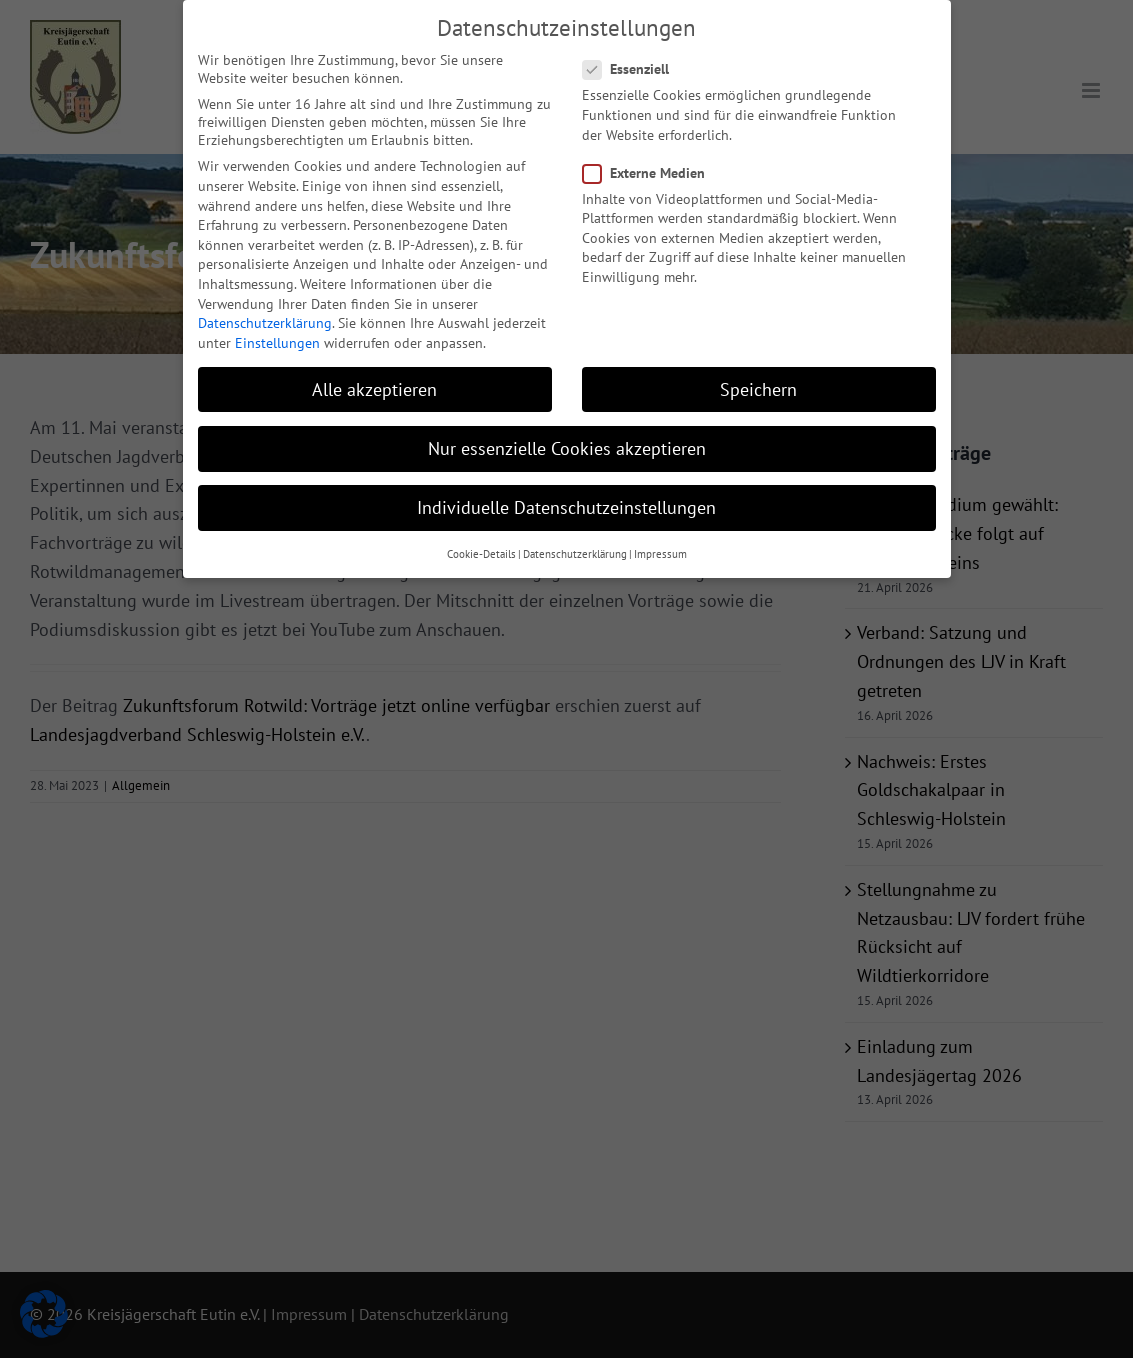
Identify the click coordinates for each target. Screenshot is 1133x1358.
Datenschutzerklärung (265, 317)
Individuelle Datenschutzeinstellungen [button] (566, 501)
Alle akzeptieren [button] (374, 383)
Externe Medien (652, 167)
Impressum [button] (660, 548)
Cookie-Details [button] (481, 548)
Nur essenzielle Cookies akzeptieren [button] (567, 442)
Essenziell (634, 63)
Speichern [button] (758, 383)
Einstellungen (277, 337)
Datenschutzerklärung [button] (575, 548)
